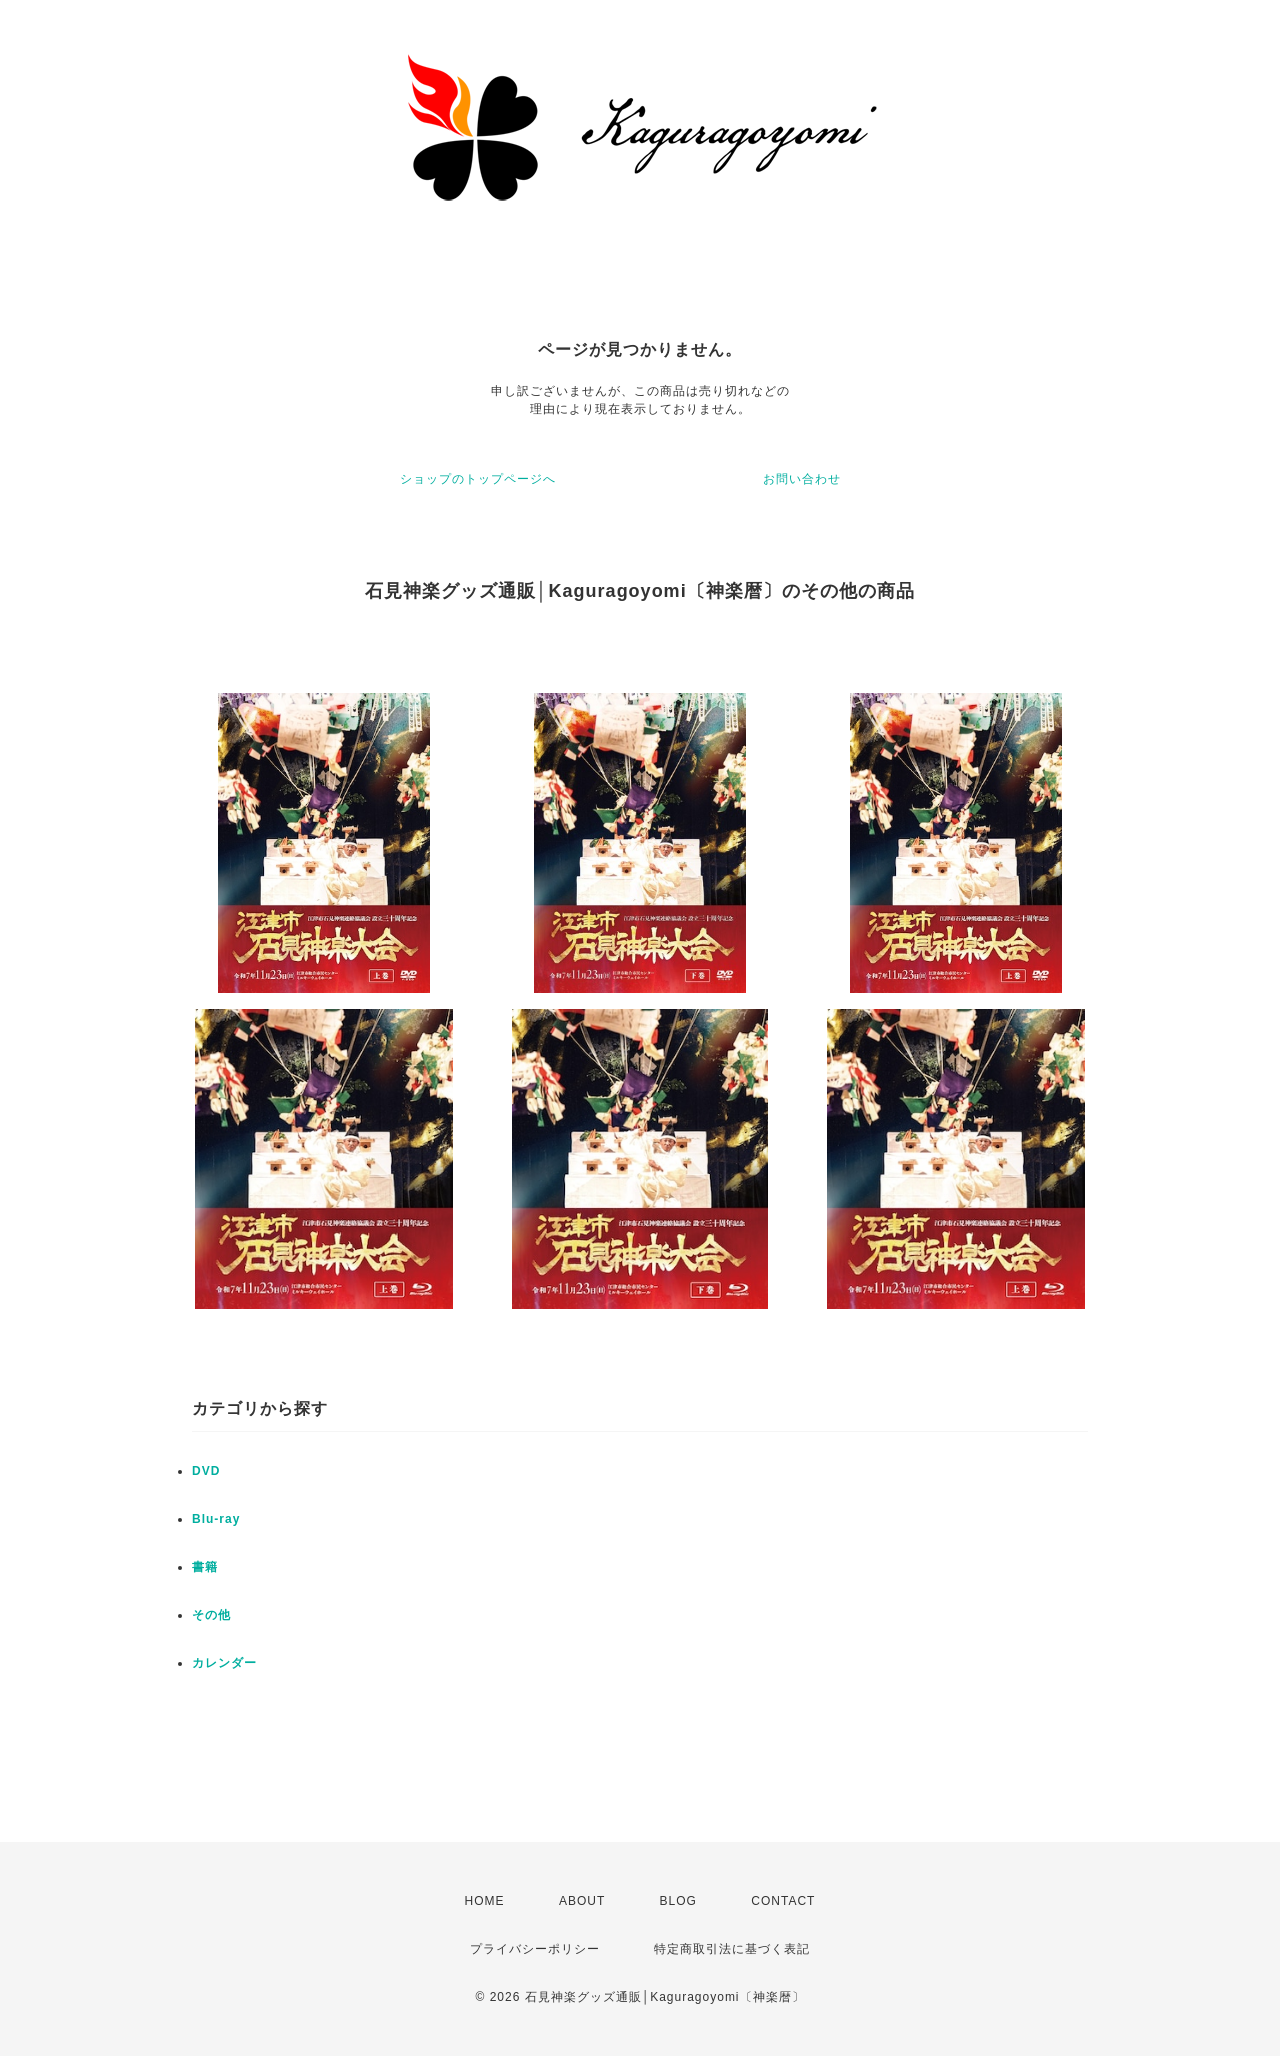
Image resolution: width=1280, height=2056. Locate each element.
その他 (211, 1615)
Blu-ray (216, 1519)
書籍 (205, 1567)
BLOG (678, 1901)
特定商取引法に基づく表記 (732, 1949)
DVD (206, 1471)
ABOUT (582, 1901)
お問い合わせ (802, 479)
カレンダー (224, 1663)
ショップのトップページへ (478, 479)
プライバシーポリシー (535, 1949)
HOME (485, 1901)
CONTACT (783, 1901)
